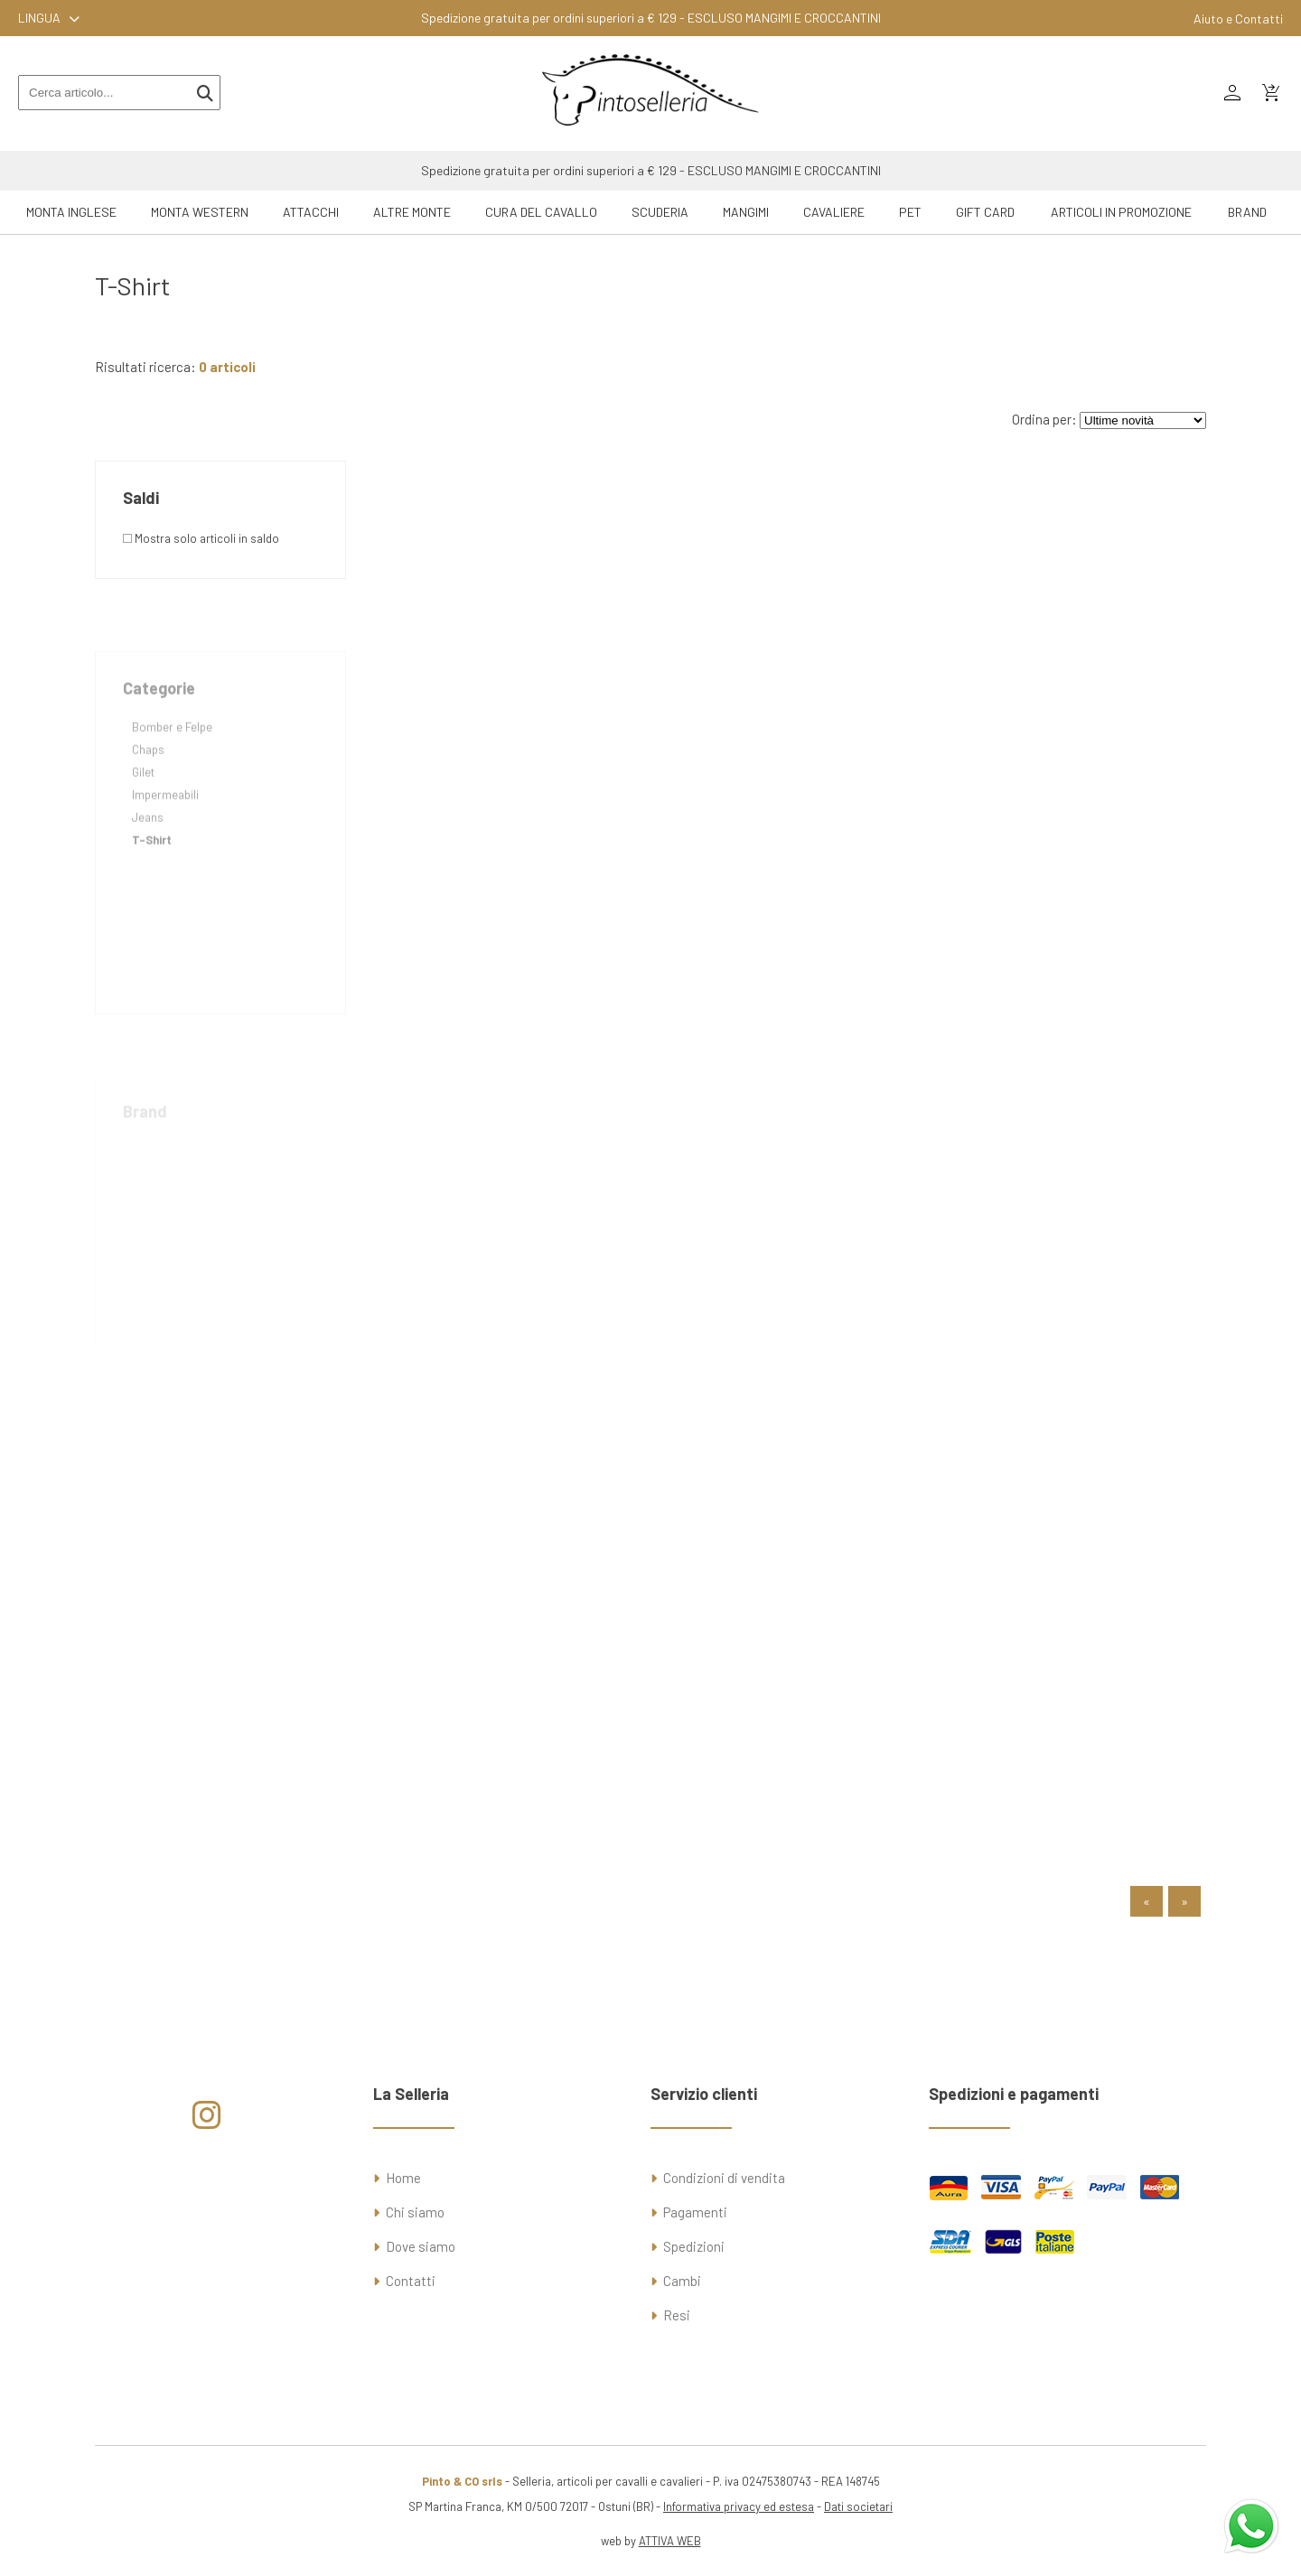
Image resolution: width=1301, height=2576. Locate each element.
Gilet (143, 808)
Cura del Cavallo (541, 211)
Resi (676, 2315)
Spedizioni (694, 2246)
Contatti (410, 2281)
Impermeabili (165, 831)
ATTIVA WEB (670, 2541)
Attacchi (311, 211)
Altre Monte (412, 211)
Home (403, 2178)
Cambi (682, 2281)
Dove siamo (420, 2246)
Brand (1247, 211)
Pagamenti (695, 2212)
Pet (910, 211)
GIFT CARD (985, 211)
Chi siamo (415, 2212)
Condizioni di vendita (724, 2178)
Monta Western (199, 211)
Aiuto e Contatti (1238, 18)
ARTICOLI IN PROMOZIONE (1121, 211)
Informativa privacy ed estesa (738, 2506)
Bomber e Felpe (172, 763)
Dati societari (858, 2506)
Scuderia (660, 211)
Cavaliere (834, 211)
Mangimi (746, 211)
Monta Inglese (71, 211)
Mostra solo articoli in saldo (201, 538)
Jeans (148, 853)
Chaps (148, 786)
